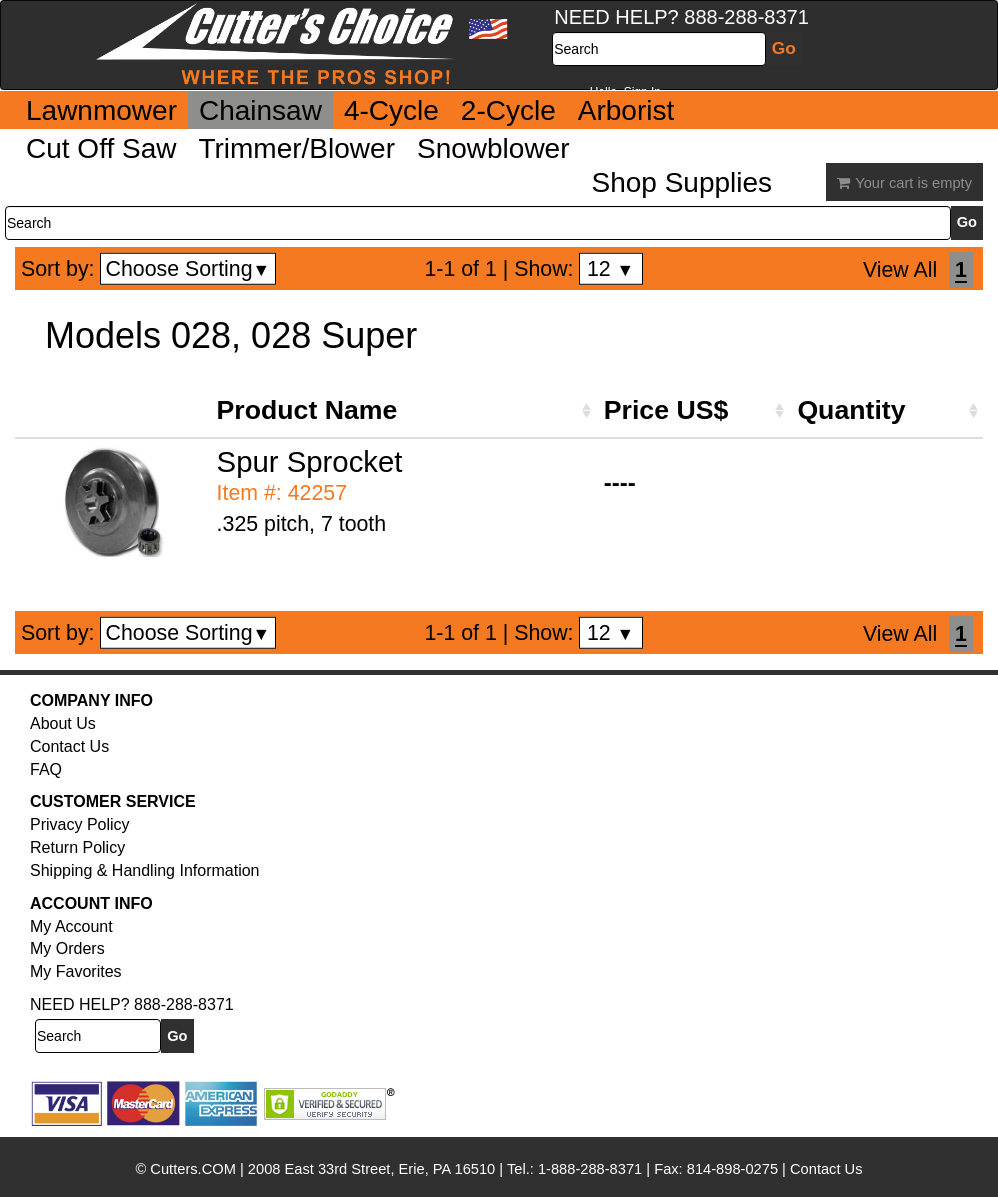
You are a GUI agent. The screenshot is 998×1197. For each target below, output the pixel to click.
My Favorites (76, 971)
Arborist (626, 110)
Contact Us (69, 746)
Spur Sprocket (310, 461)
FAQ (46, 769)
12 (610, 269)
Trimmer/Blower (296, 148)
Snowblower (493, 148)
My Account (71, 926)
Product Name (307, 410)
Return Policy (77, 847)
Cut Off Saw (101, 148)
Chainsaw (260, 110)
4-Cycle (391, 110)
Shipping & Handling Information (144, 870)
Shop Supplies (682, 182)
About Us (63, 723)
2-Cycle (508, 110)
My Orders (67, 948)
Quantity (851, 410)
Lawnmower (101, 110)
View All (900, 270)
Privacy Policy (80, 824)
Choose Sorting (188, 269)
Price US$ (666, 410)
